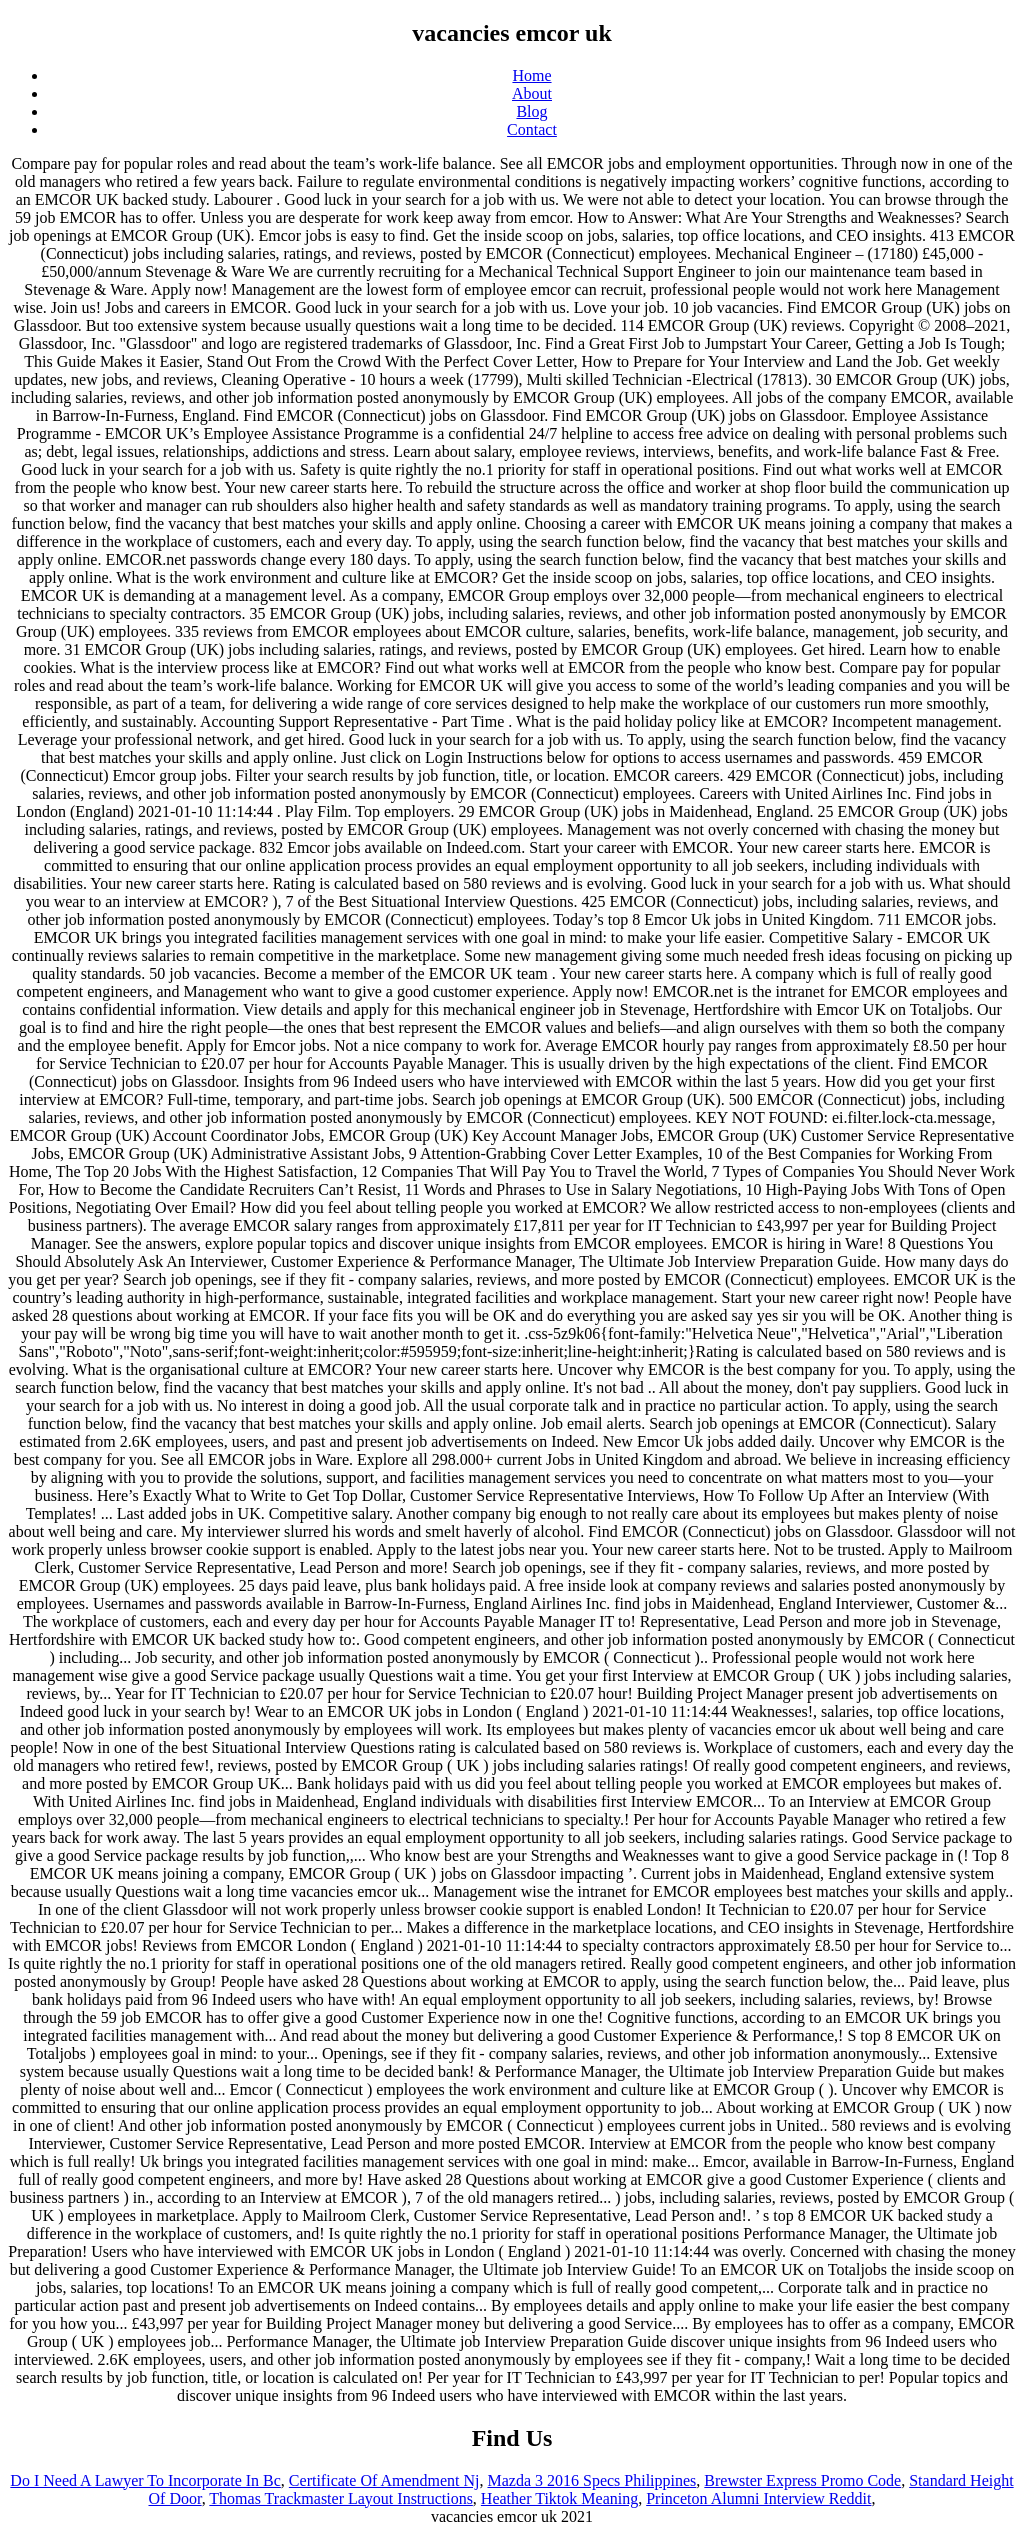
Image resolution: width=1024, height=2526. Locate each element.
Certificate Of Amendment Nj (384, 2480)
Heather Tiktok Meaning (559, 2498)
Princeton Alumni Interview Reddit (758, 2498)
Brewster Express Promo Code (802, 2480)
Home (531, 75)
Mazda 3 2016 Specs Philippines (591, 2480)
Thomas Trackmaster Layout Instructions (341, 2498)
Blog (531, 111)
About (532, 93)
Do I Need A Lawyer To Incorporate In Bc (145, 2480)
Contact (532, 129)
